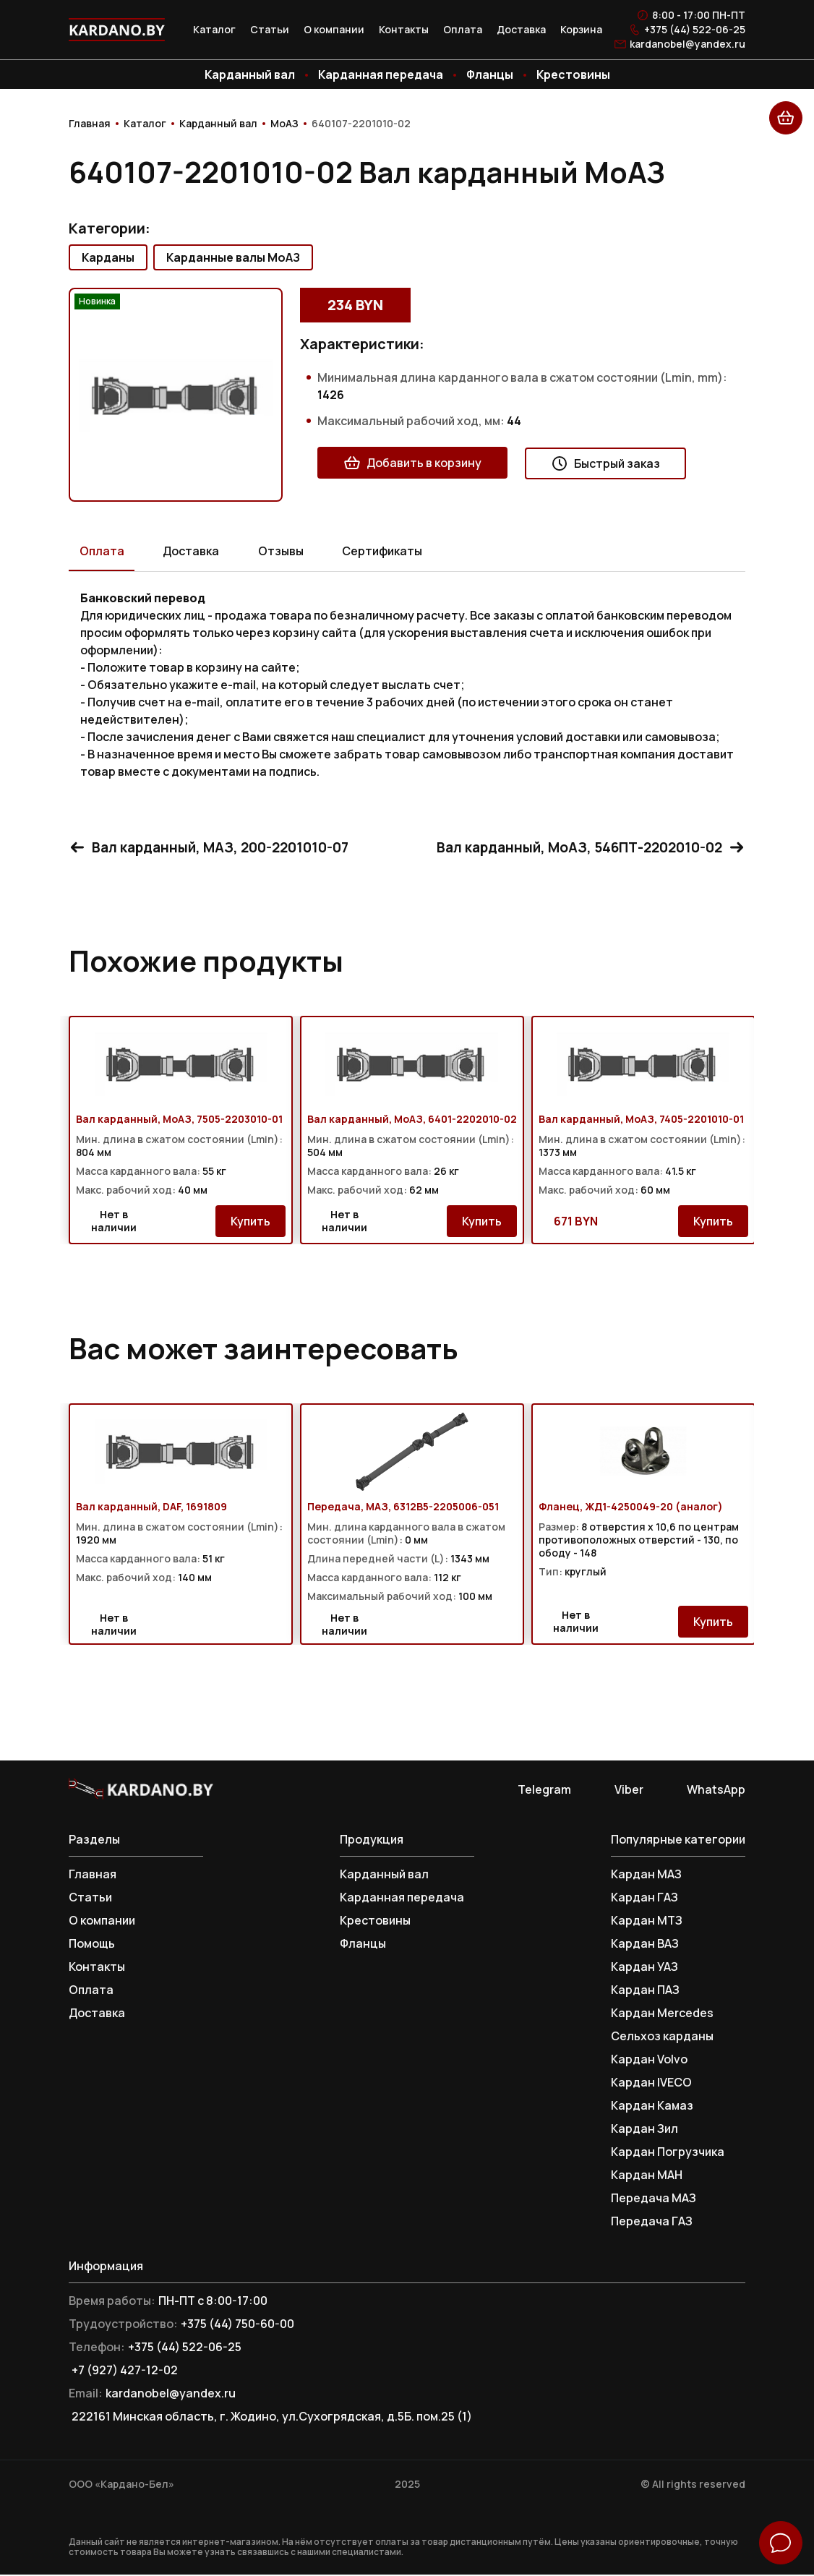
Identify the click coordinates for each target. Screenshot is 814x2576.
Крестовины (573, 74)
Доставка (521, 29)
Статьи (269, 29)
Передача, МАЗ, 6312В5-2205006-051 (403, 1508)
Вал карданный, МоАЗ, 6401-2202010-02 (412, 1120)
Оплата (462, 29)
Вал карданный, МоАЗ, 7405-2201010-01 (641, 1120)
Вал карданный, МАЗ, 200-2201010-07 (215, 847)
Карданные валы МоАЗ (233, 257)
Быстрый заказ (605, 462)
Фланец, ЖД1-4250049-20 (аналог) (631, 1508)
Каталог (214, 29)
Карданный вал (250, 74)
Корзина (581, 29)
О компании (334, 29)
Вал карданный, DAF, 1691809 (151, 1508)
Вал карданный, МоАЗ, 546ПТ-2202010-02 (583, 847)
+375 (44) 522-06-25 (694, 29)
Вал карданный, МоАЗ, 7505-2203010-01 (179, 1120)
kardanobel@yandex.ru (687, 44)
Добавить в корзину (412, 462)
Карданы (108, 257)
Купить (250, 1223)
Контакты (404, 29)
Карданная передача (380, 74)
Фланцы (489, 74)
